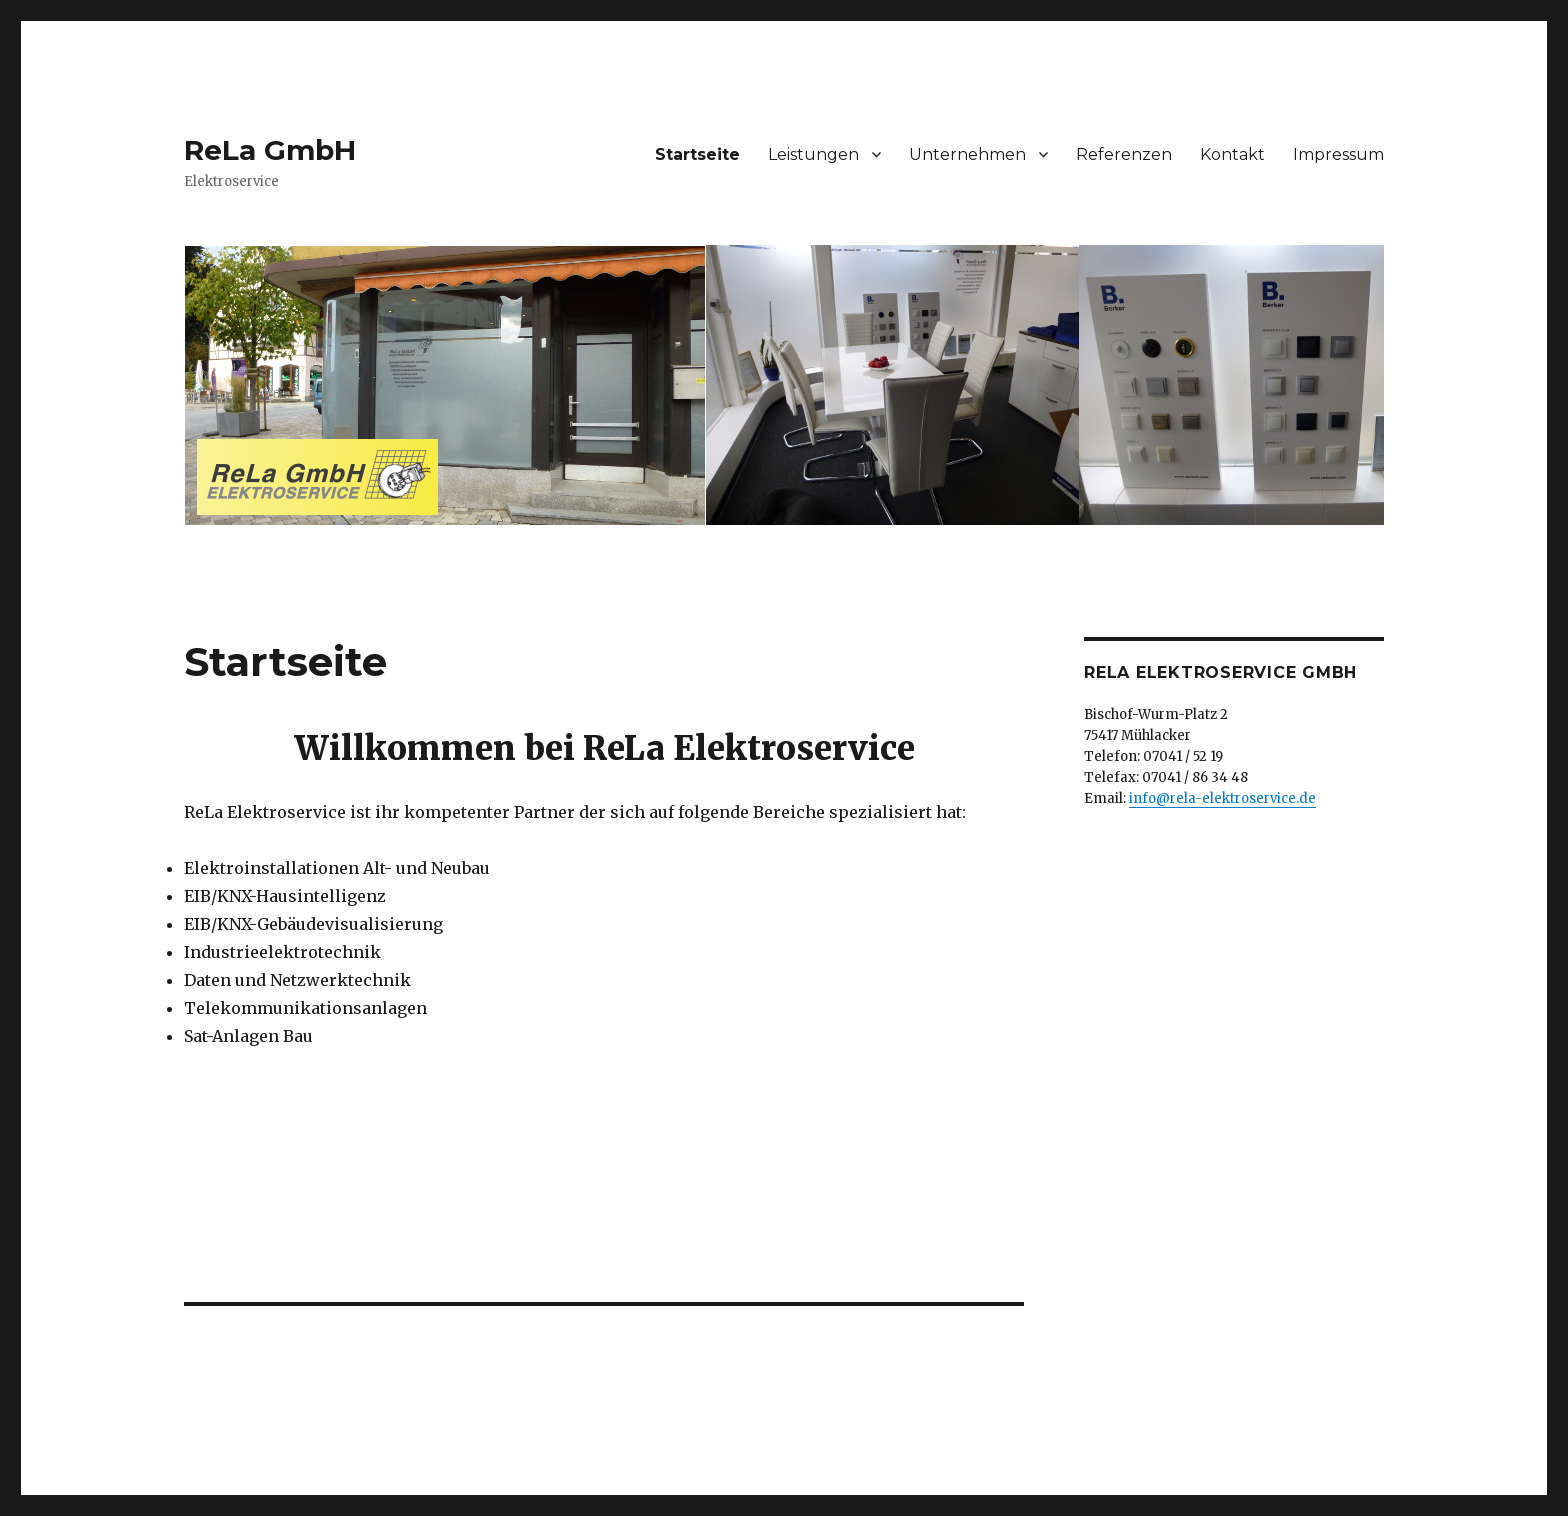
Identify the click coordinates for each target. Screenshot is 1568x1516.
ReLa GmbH (270, 150)
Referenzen (1124, 154)
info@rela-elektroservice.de (1222, 798)
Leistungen (813, 154)
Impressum (1338, 154)
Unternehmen (967, 154)
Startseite (697, 154)
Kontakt (1232, 154)
